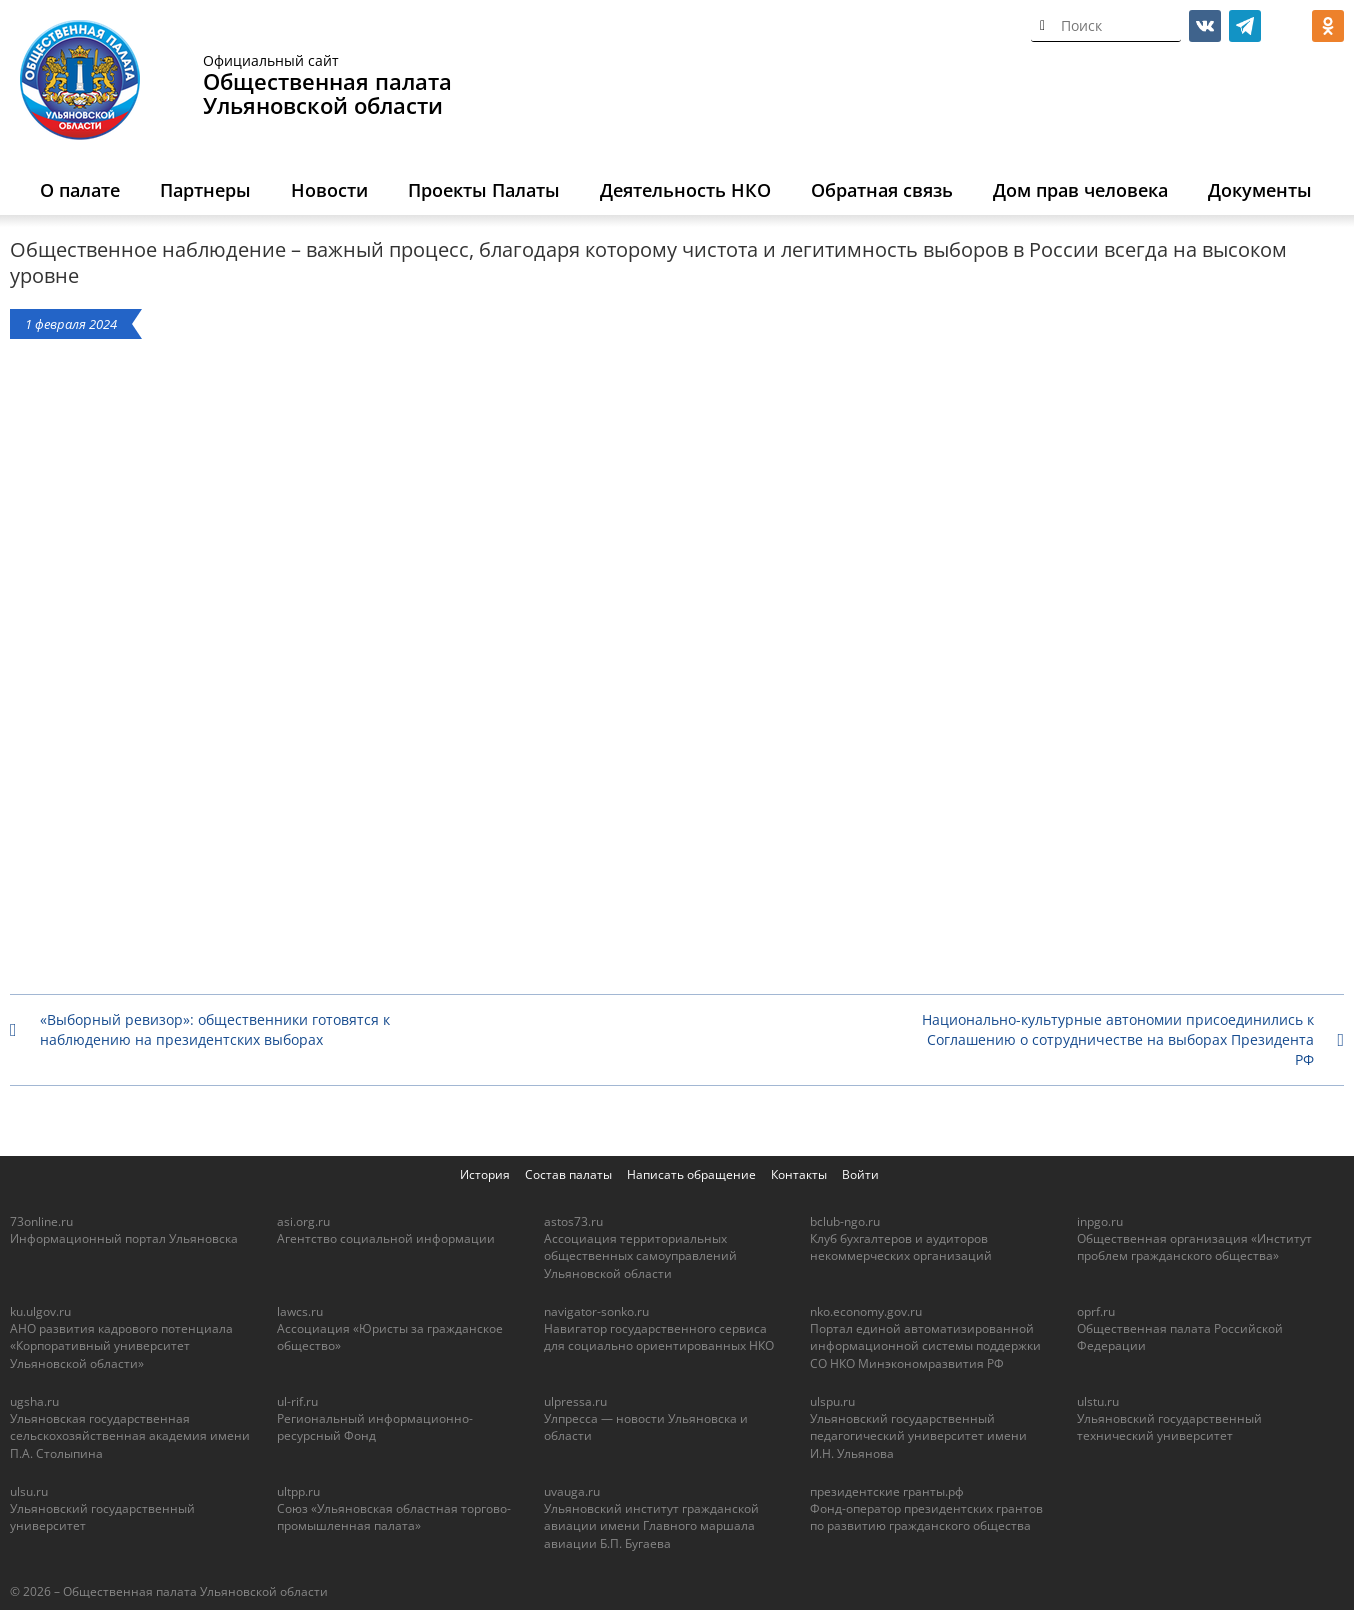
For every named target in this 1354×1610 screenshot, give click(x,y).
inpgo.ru (1100, 1221)
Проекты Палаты (484, 190)
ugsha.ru (34, 1401)
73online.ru (41, 1221)
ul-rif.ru (297, 1401)
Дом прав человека (1080, 190)
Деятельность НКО (685, 190)
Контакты (799, 1174)
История (485, 1174)
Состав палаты (568, 1174)
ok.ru (1328, 26)
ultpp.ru (298, 1491)
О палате (80, 190)
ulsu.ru (29, 1491)
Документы (1260, 190)
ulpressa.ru (575, 1401)
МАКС (1288, 26)
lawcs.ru (300, 1311)
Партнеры (205, 190)
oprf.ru (1096, 1311)
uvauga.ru (572, 1491)
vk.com (1205, 26)
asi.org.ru (303, 1221)
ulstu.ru (1098, 1401)
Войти (860, 1174)
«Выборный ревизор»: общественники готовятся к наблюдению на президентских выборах (215, 1029)
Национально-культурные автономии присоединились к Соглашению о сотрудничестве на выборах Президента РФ (1118, 1039)
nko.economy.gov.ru (866, 1311)
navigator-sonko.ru (596, 1311)
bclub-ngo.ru (845, 1221)
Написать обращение (691, 1174)
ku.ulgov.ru (40, 1311)
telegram (1245, 26)
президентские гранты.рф (887, 1491)
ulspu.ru (832, 1401)
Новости (329, 190)
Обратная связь (882, 190)
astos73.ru (573, 1221)
